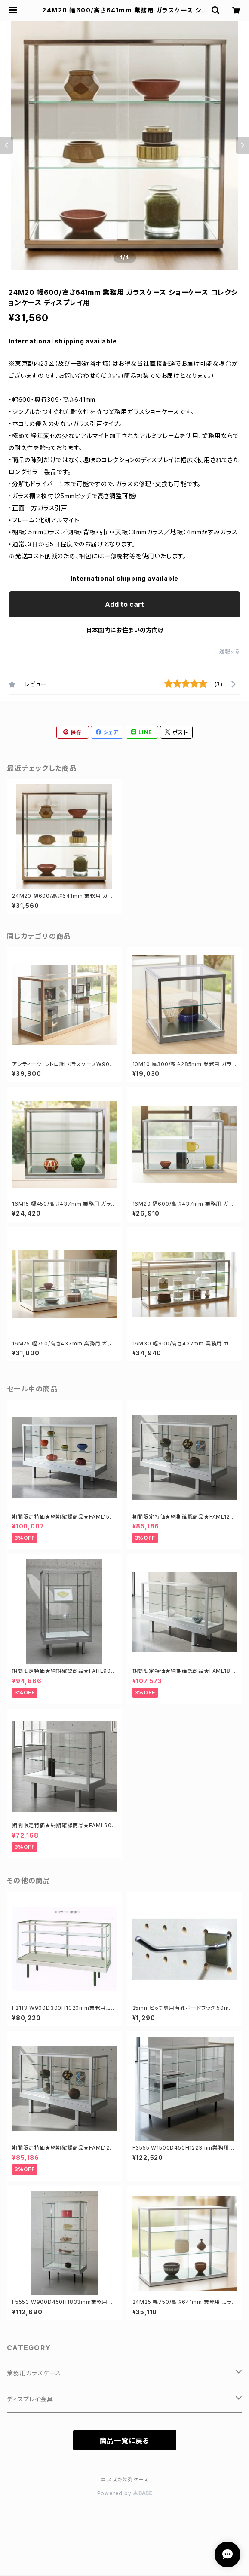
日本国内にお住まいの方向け (124, 630)
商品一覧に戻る (125, 2440)
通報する (229, 651)
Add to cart (124, 604)
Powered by (124, 2493)
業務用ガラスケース (34, 2373)
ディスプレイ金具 (30, 2399)
